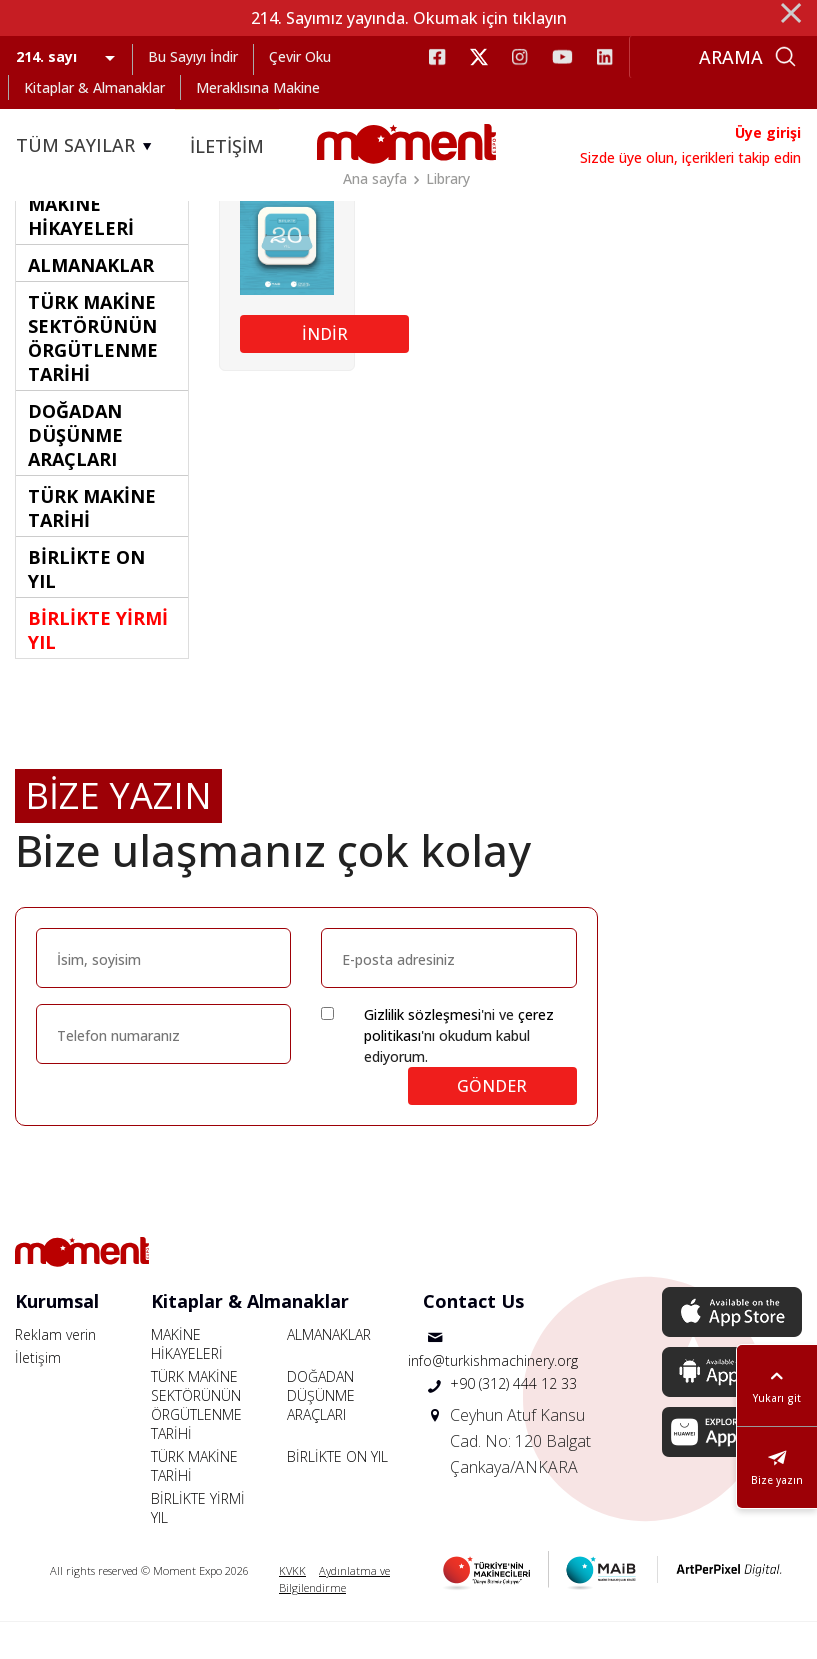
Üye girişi (768, 132)
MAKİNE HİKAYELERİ (187, 1381)
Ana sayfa (375, 178)
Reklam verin (55, 1371)
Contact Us (473, 1338)
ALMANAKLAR (329, 1371)
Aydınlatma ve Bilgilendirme (334, 1616)
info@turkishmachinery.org (493, 1397)
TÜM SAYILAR (87, 146)
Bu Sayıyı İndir (193, 56)
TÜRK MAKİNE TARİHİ (194, 1503)
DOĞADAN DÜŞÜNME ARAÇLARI (321, 1432)
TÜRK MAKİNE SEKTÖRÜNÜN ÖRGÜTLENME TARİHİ (196, 1442)
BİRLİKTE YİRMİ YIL (198, 1545)
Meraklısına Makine (258, 87)
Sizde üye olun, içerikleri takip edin (690, 157)
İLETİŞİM (227, 146)
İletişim (38, 1394)
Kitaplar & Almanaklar (94, 87)
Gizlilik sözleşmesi (422, 1051)
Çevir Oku (300, 56)
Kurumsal (57, 1338)
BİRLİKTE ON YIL (337, 1493)
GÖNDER (492, 1123)
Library (448, 178)
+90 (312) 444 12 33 (513, 1420)
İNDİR (325, 370)
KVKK (292, 1607)
